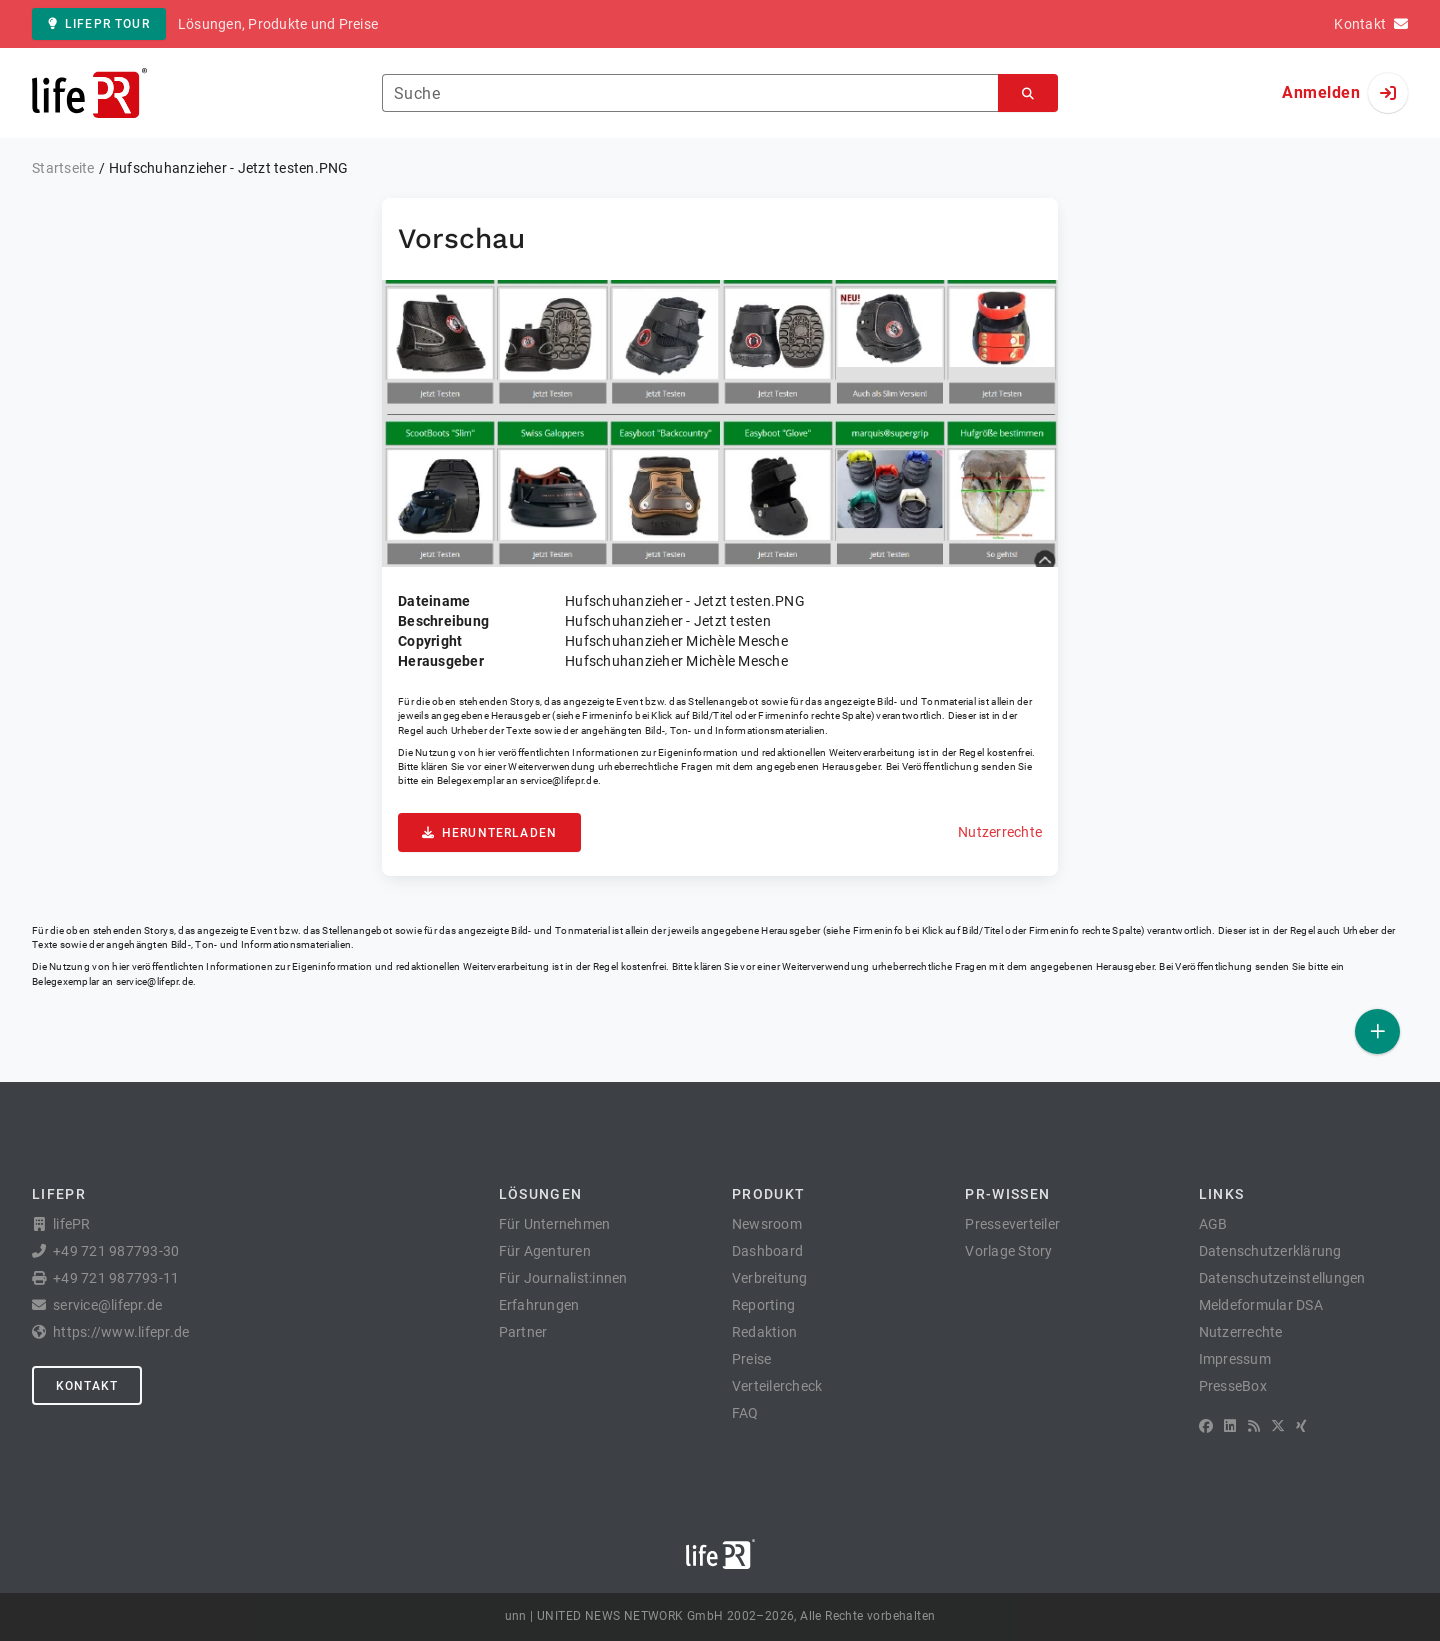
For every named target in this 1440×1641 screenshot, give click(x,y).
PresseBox (1233, 1386)
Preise (752, 1359)
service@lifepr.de (559, 780)
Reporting (763, 1305)
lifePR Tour (99, 24)
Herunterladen (489, 833)
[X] (1278, 1426)
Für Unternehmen (555, 1224)
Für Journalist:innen (563, 1278)
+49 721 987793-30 (116, 1251)
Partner (523, 1332)
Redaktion (764, 1332)
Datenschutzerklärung (1270, 1251)
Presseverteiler (1012, 1224)
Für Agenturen (545, 1251)
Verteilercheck (777, 1386)
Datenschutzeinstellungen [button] (1282, 1278)
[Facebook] (1206, 1426)
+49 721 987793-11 (116, 1278)
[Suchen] (1028, 93)
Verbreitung (770, 1278)
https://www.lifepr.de (121, 1332)
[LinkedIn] (1230, 1426)
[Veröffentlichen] (1377, 1031)
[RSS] (1254, 1426)
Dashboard (767, 1251)
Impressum (1235, 1359)
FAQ (745, 1413)
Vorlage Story (1008, 1251)
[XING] (1301, 1426)
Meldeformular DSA (1261, 1305)
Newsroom (767, 1224)
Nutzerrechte (1000, 832)
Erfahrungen (539, 1305)
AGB (1213, 1224)
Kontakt (87, 1386)
